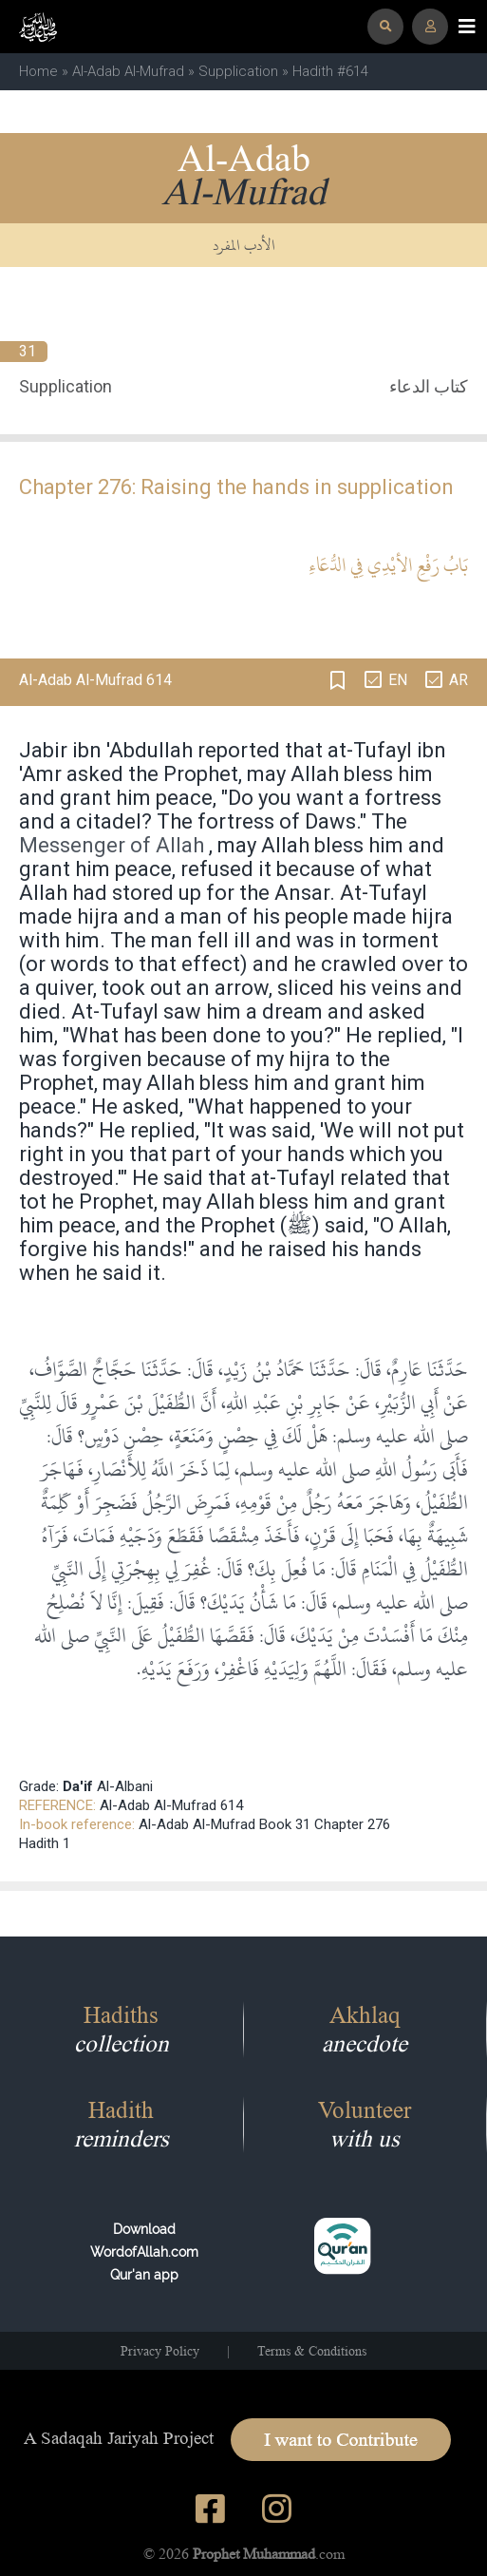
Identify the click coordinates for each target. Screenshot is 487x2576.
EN (397, 680)
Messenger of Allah (111, 845)
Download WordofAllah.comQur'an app (144, 2252)
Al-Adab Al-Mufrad (128, 71)
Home (38, 71)
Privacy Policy (160, 2350)
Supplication (238, 71)
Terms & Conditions (311, 2350)
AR (458, 680)
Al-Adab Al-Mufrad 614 (171, 1805)
